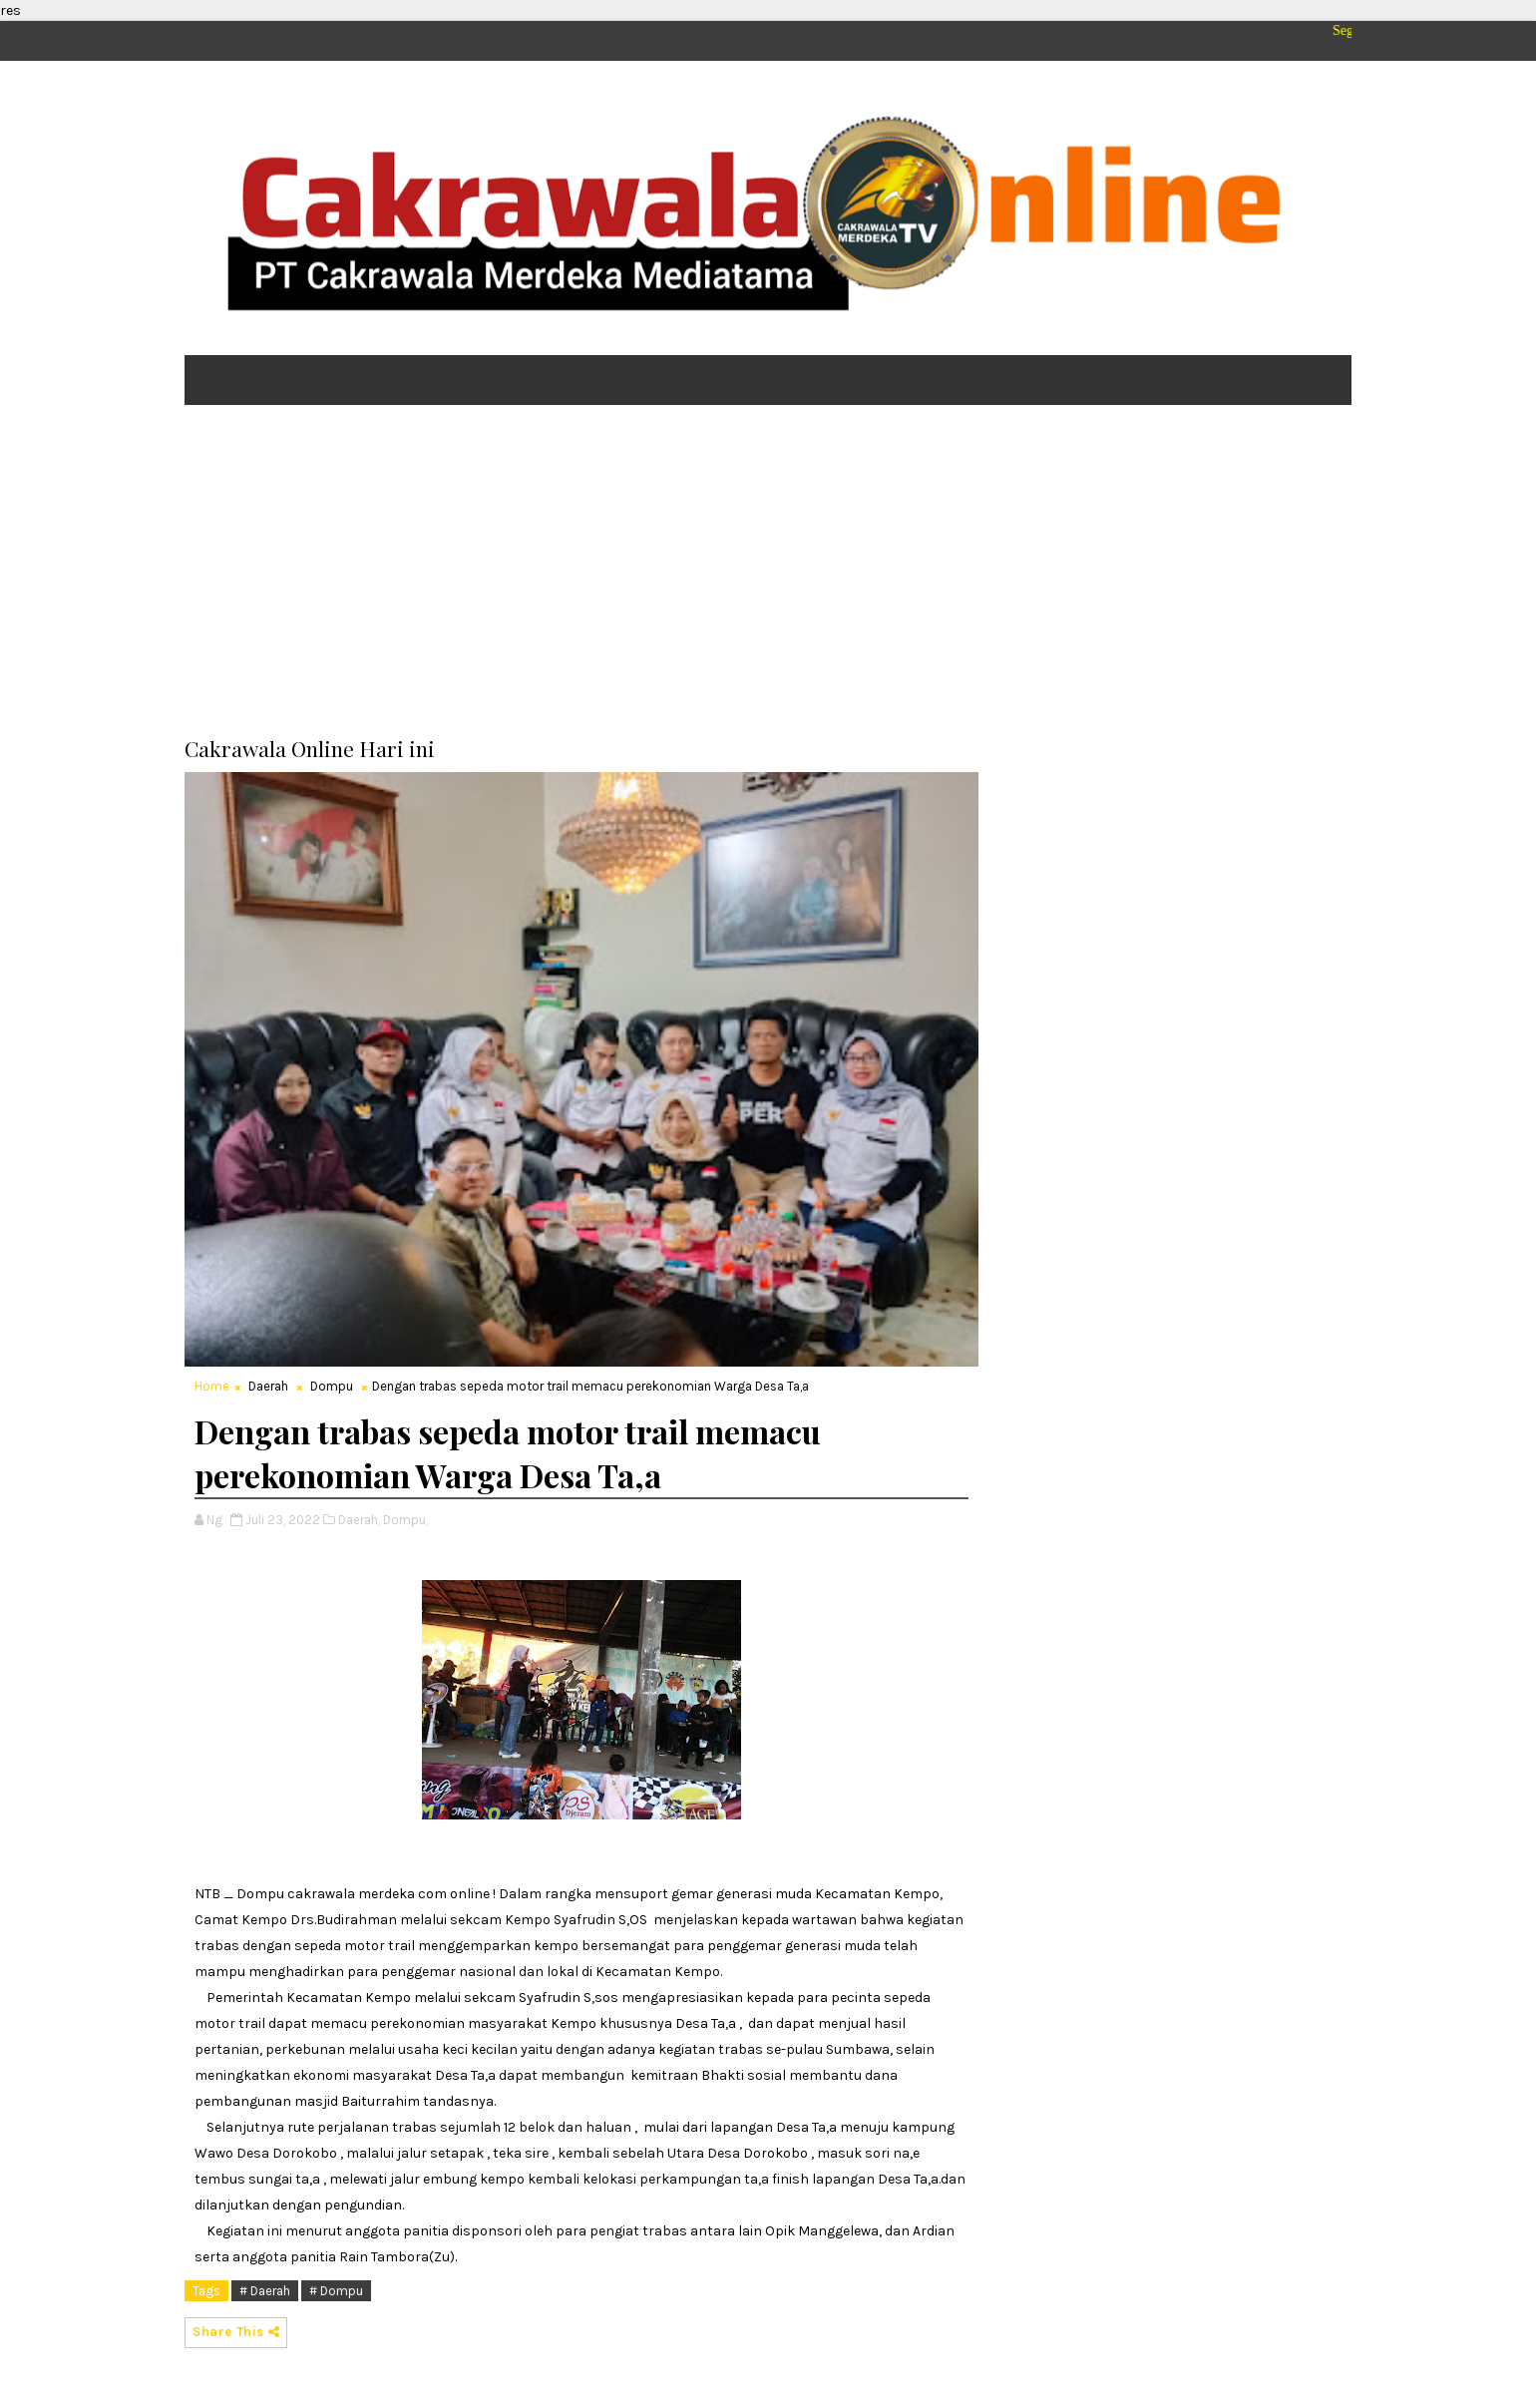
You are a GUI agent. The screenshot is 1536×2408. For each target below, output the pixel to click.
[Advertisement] (768, 574)
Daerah (268, 1386)
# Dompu (336, 2290)
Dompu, (405, 1519)
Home (211, 1386)
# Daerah (264, 2290)
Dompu (331, 1386)
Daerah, (359, 1519)
